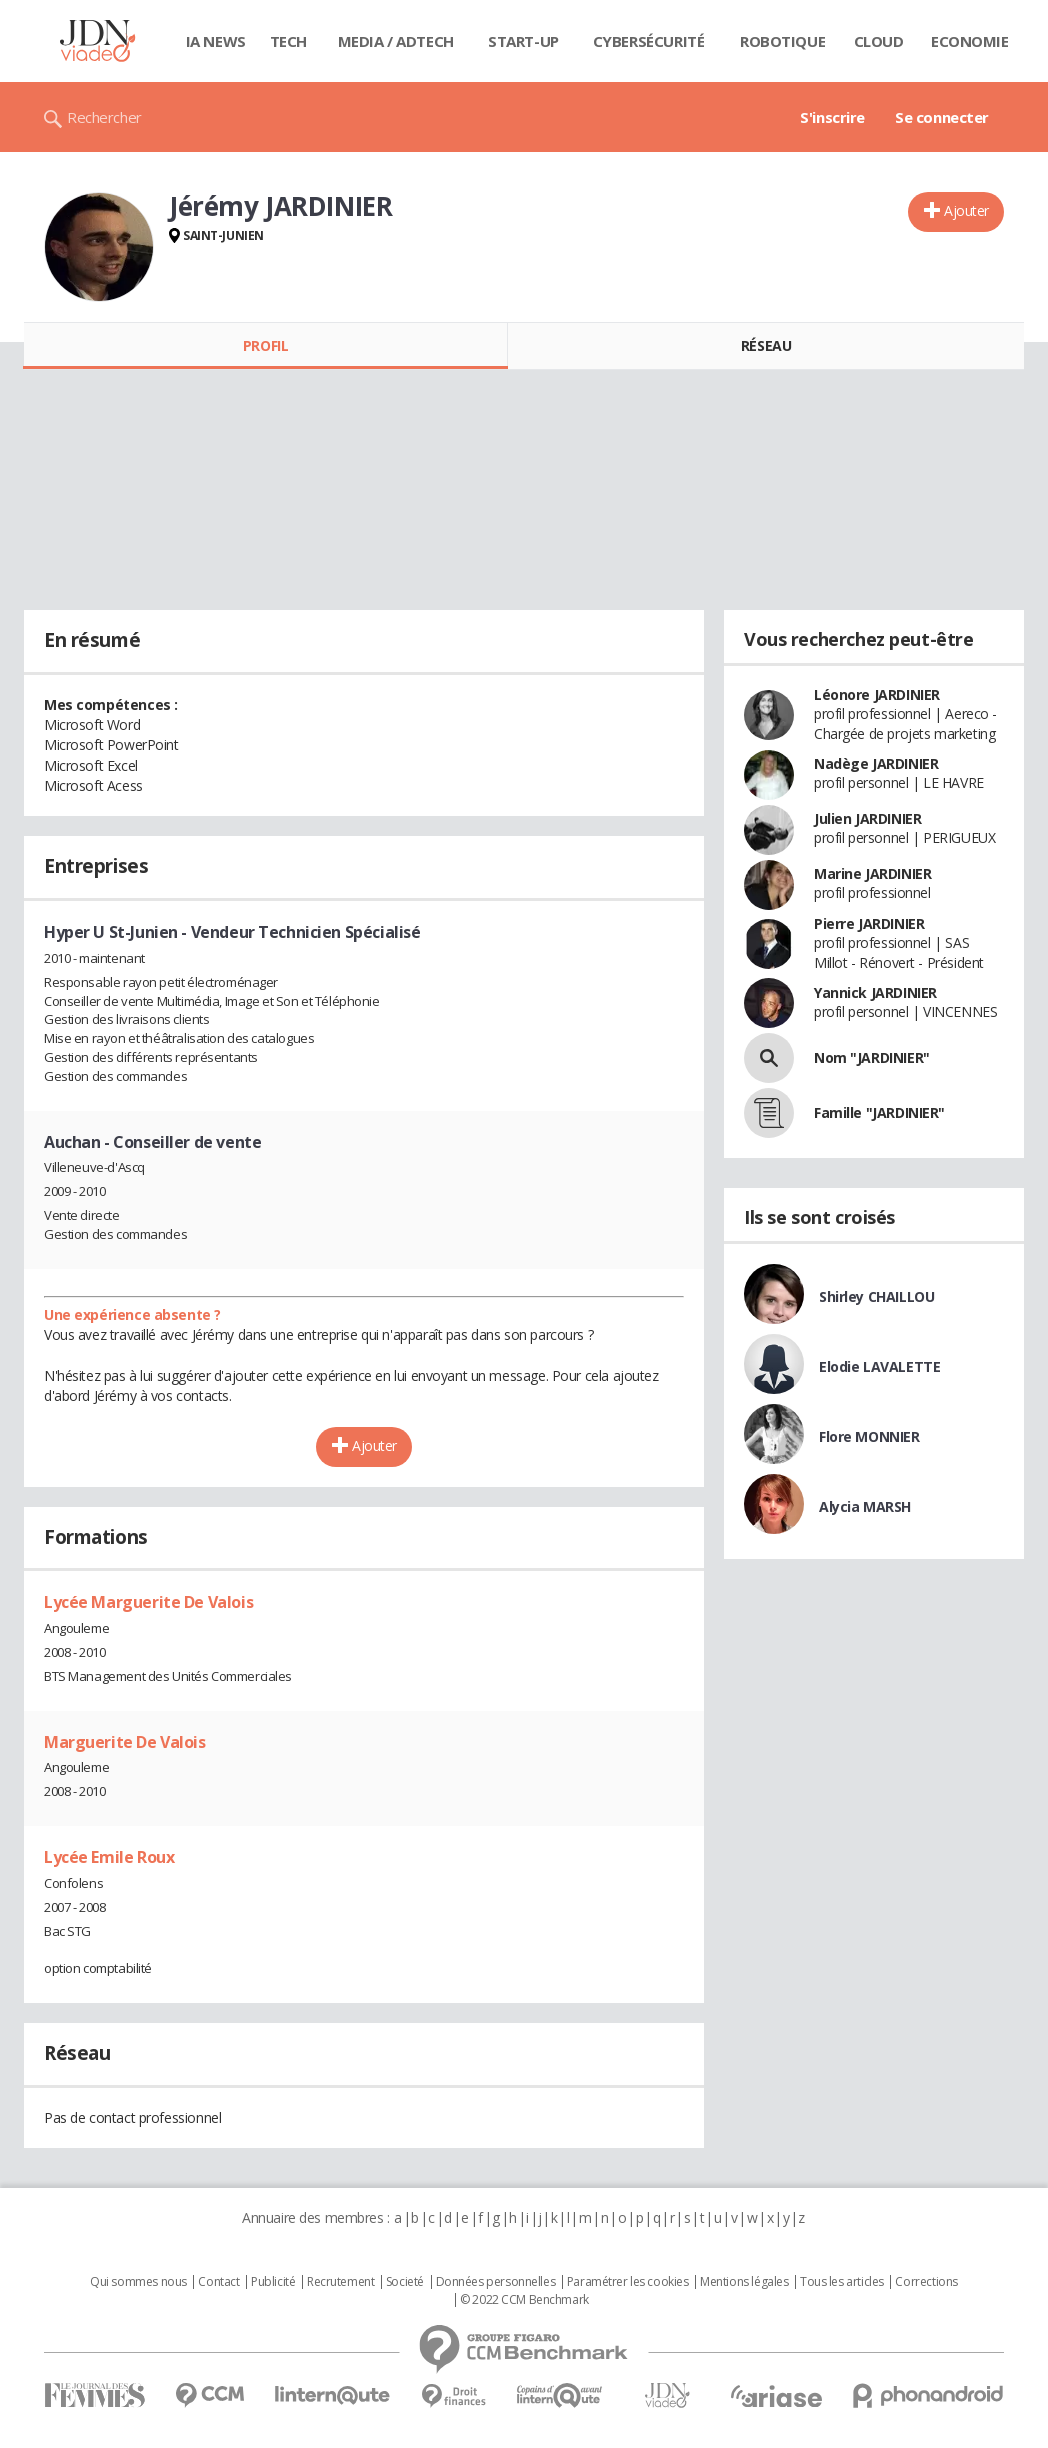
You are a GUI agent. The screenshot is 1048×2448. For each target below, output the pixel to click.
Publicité (273, 2282)
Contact (218, 2282)
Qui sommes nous (138, 2282)
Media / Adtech (396, 41)
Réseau (766, 345)
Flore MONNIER (869, 1436)
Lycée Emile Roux (109, 1857)
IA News (216, 41)
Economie (970, 41)
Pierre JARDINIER (869, 923)
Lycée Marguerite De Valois (148, 1602)
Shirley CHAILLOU (876, 1296)
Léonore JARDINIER (877, 694)
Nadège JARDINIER (876, 763)
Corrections (926, 2282)
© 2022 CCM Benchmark (524, 2300)
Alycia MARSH (865, 1506)
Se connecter (942, 117)
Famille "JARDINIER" (879, 1112)
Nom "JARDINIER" (872, 1057)
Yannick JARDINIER (875, 992)
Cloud (879, 41)
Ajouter (966, 210)
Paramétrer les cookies (628, 2282)
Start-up (523, 41)
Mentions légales (744, 2282)
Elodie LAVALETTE (879, 1366)
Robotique (782, 41)
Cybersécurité (649, 41)
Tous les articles (842, 2282)
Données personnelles (496, 2282)
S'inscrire (832, 117)
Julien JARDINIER (867, 818)
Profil (265, 345)
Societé (405, 2282)
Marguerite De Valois (125, 1742)
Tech (288, 41)
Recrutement (340, 2282)
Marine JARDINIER (872, 873)
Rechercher (104, 117)
